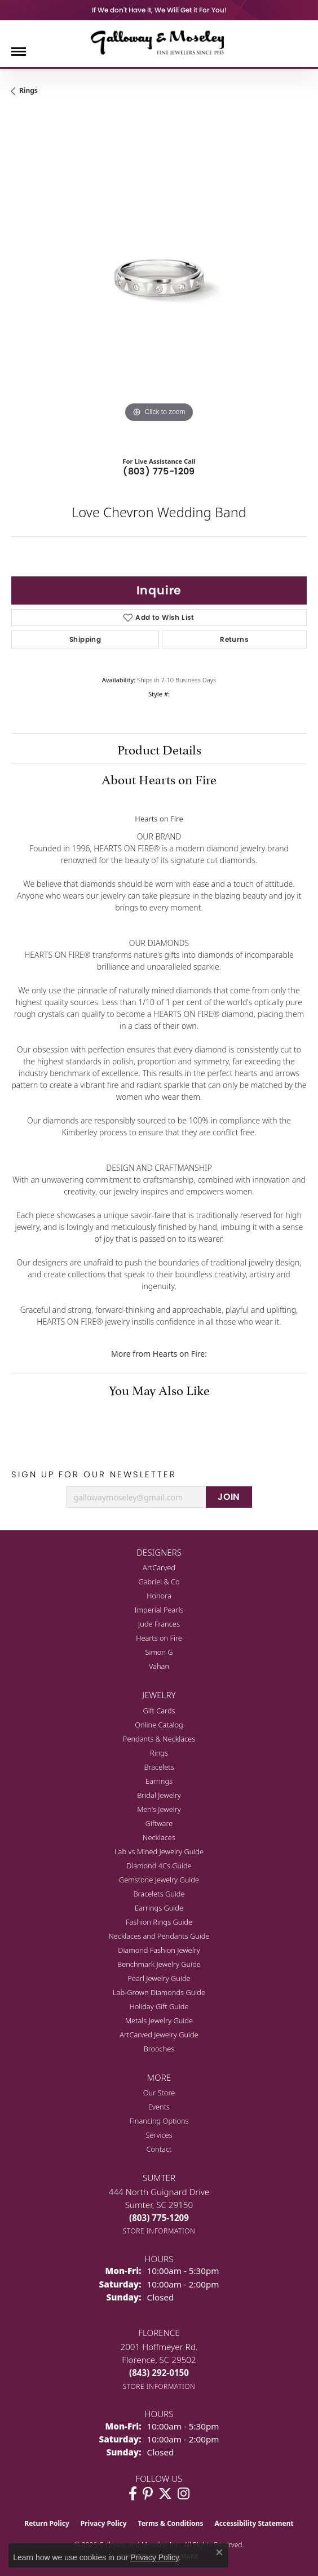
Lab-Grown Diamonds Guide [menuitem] (159, 1992)
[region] (159, 277)
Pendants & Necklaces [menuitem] (159, 1739)
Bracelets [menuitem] (159, 1767)
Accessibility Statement (253, 2523)
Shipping (85, 639)
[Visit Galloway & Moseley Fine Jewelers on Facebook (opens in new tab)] (133, 2494)
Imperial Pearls (159, 1610)
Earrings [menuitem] (159, 1781)
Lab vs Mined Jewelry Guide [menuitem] (159, 1851)
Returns (234, 639)
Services (158, 2135)
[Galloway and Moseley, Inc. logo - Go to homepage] (159, 42)
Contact (159, 2149)
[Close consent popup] (219, 2552)
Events (159, 2107)
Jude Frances (159, 1624)
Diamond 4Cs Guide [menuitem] (159, 1865)
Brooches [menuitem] (159, 2049)
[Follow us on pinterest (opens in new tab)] (148, 2494)
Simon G (159, 1652)
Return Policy (46, 2523)
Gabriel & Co (158, 1581)
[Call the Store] (159, 2217)
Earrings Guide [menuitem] (159, 1908)
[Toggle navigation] (18, 51)
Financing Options (158, 2121)
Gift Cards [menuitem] (159, 1711)
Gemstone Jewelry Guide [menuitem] (159, 1880)
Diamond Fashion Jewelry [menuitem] (159, 1950)
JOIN (229, 1496)
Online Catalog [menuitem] (159, 1725)
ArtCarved (159, 1567)
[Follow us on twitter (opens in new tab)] (165, 2494)
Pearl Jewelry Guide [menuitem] (158, 1978)
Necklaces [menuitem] (159, 1837)
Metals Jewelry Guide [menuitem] (159, 2020)
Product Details (159, 748)
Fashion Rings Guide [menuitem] (159, 1922)
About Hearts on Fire (159, 778)
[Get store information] (159, 2231)
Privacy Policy (104, 2523)
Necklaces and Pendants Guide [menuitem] (158, 1936)
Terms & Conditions (171, 2523)
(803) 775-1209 (159, 471)
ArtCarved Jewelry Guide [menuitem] (159, 2034)
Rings (28, 90)
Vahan (159, 1666)
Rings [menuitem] (159, 1753)
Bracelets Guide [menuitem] (158, 1894)
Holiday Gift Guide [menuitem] (158, 2006)
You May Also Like (159, 1388)
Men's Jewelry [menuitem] (159, 1809)
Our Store (159, 2093)
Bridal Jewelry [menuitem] (158, 1795)
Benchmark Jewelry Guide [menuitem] (159, 1964)
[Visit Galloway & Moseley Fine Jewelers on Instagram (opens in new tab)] (183, 2494)
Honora (159, 1596)
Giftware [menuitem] (159, 1823)
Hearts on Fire (159, 1638)
